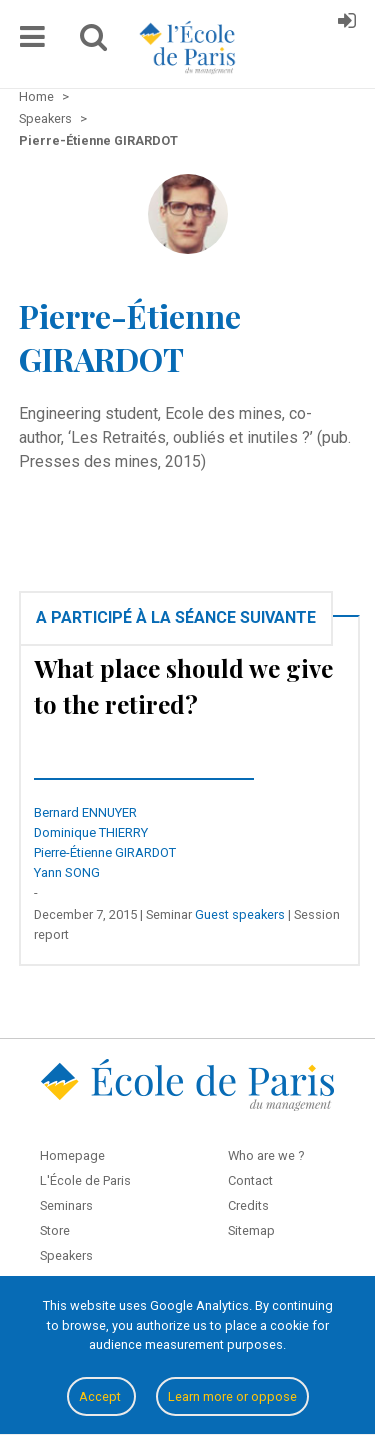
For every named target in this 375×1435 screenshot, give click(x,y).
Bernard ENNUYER (85, 812)
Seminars (66, 1205)
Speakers (66, 1255)
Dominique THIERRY (91, 832)
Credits (248, 1205)
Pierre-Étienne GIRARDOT (105, 852)
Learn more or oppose (232, 1396)
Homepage (72, 1155)
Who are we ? (266, 1155)
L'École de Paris (85, 1180)
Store (55, 1230)
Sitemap (251, 1230)
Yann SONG (67, 872)
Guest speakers (240, 914)
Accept (101, 1396)
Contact (250, 1180)
